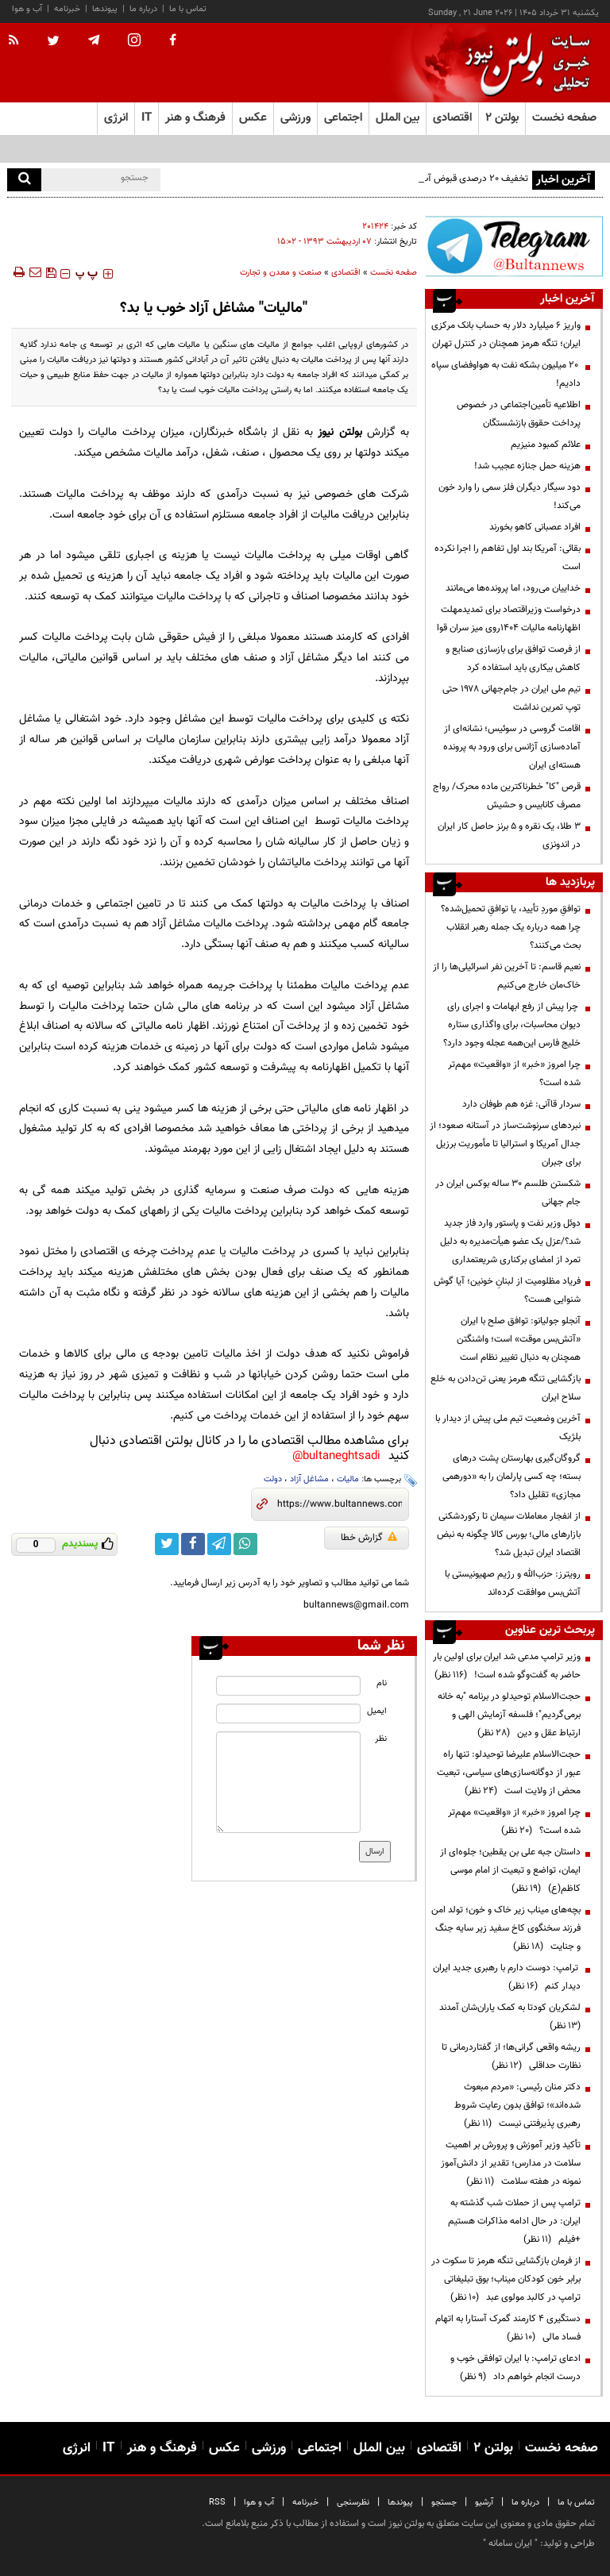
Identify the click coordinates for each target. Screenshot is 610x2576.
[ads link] (514, 246)
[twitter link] (167, 1544)
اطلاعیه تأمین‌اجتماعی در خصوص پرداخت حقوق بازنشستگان (519, 414)
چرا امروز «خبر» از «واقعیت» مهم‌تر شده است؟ (514, 1073)
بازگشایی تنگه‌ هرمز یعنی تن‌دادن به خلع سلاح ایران (505, 1388)
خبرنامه (67, 9)
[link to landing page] (523, 63)
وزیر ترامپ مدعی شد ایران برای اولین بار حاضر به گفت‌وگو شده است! (507, 1666)
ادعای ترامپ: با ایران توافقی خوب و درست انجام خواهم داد (515, 2367)
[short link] (339, 1504)
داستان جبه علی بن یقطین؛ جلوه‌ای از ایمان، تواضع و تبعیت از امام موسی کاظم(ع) (510, 1870)
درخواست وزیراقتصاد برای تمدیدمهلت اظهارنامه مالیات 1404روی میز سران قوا (509, 619)
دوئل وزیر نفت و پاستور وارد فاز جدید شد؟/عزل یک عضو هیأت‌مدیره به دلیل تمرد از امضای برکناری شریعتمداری (510, 1241)
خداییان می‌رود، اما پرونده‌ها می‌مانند (513, 588)
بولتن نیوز (339, 432)
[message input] (288, 1782)
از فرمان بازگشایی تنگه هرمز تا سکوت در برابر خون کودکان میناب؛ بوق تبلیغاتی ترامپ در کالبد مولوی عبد (506, 2279)
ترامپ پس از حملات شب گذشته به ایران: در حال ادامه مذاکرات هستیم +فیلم (514, 2221)
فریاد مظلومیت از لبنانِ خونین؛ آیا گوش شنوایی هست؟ (507, 1290)
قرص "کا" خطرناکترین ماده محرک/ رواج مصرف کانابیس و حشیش (507, 796)
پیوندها (105, 9)
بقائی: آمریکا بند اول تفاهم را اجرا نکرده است (507, 557)
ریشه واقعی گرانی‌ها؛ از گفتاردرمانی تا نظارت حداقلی (511, 2056)
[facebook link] (193, 1544)
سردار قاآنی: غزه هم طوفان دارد (521, 1104)
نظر (381, 1739)
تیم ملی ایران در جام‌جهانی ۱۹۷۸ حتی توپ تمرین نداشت (511, 698)
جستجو (444, 2502)
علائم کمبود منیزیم (546, 444)
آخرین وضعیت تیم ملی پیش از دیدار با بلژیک (508, 1427)
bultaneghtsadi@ (336, 1456)
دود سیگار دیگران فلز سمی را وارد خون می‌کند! (509, 496)
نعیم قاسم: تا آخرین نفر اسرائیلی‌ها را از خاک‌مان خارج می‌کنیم (507, 976)
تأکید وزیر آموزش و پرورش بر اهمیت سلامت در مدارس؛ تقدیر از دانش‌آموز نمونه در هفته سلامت (511, 2163)
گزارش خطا (369, 1538)
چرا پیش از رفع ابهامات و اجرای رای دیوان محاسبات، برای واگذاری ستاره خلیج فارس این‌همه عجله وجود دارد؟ (512, 1024)
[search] (24, 179)
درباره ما (143, 9)
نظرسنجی (353, 2502)
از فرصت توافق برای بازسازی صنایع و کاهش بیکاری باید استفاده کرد (513, 658)
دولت (273, 1479)
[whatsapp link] (245, 1544)
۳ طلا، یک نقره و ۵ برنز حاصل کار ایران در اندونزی (509, 835)
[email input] (288, 1713)
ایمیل (377, 1711)
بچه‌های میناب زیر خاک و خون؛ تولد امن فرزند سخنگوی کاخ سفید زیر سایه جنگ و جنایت (506, 1928)
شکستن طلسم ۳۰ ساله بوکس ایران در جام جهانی (508, 1192)
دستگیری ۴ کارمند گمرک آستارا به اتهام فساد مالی (508, 2328)
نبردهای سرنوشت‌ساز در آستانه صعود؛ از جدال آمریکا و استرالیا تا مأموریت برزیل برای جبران (505, 1144)
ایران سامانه (510, 2543)
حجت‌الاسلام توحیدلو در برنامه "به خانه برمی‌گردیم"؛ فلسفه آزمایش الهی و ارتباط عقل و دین (509, 1714)
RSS (217, 2502)
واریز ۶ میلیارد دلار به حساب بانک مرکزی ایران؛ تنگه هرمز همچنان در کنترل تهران (506, 334)
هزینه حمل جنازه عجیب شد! (527, 466)
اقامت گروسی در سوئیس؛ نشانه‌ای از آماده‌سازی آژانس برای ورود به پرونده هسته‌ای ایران (512, 747)
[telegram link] (219, 1544)
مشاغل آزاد (309, 1479)
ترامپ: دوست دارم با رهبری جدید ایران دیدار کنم (507, 1977)
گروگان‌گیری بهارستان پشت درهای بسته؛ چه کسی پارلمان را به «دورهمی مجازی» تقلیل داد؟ (511, 1476)
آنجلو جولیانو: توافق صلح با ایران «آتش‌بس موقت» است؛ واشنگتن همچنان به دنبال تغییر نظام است (519, 1339)
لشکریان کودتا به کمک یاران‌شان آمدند (507, 2016)
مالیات (348, 1479)
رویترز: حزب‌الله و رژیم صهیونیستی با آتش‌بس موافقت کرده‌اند (513, 1583)
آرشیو (484, 2502)
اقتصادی (346, 272)
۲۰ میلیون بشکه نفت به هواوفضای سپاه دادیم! (506, 374)
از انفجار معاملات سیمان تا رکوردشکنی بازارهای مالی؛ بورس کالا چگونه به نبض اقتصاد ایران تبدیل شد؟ (509, 1534)
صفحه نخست (564, 118)
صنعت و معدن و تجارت (281, 272)
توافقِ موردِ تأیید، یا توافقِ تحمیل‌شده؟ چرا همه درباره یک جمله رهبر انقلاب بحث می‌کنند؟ (511, 927)
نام (381, 1683)
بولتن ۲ (502, 118)
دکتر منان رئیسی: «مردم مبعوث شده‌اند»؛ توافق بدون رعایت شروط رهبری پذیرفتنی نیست (517, 2105)
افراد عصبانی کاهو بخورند (535, 527)
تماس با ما (188, 9)
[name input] (288, 1686)
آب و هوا (27, 9)
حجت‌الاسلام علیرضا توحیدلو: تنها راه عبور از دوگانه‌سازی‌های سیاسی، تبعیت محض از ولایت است (509, 1772)
